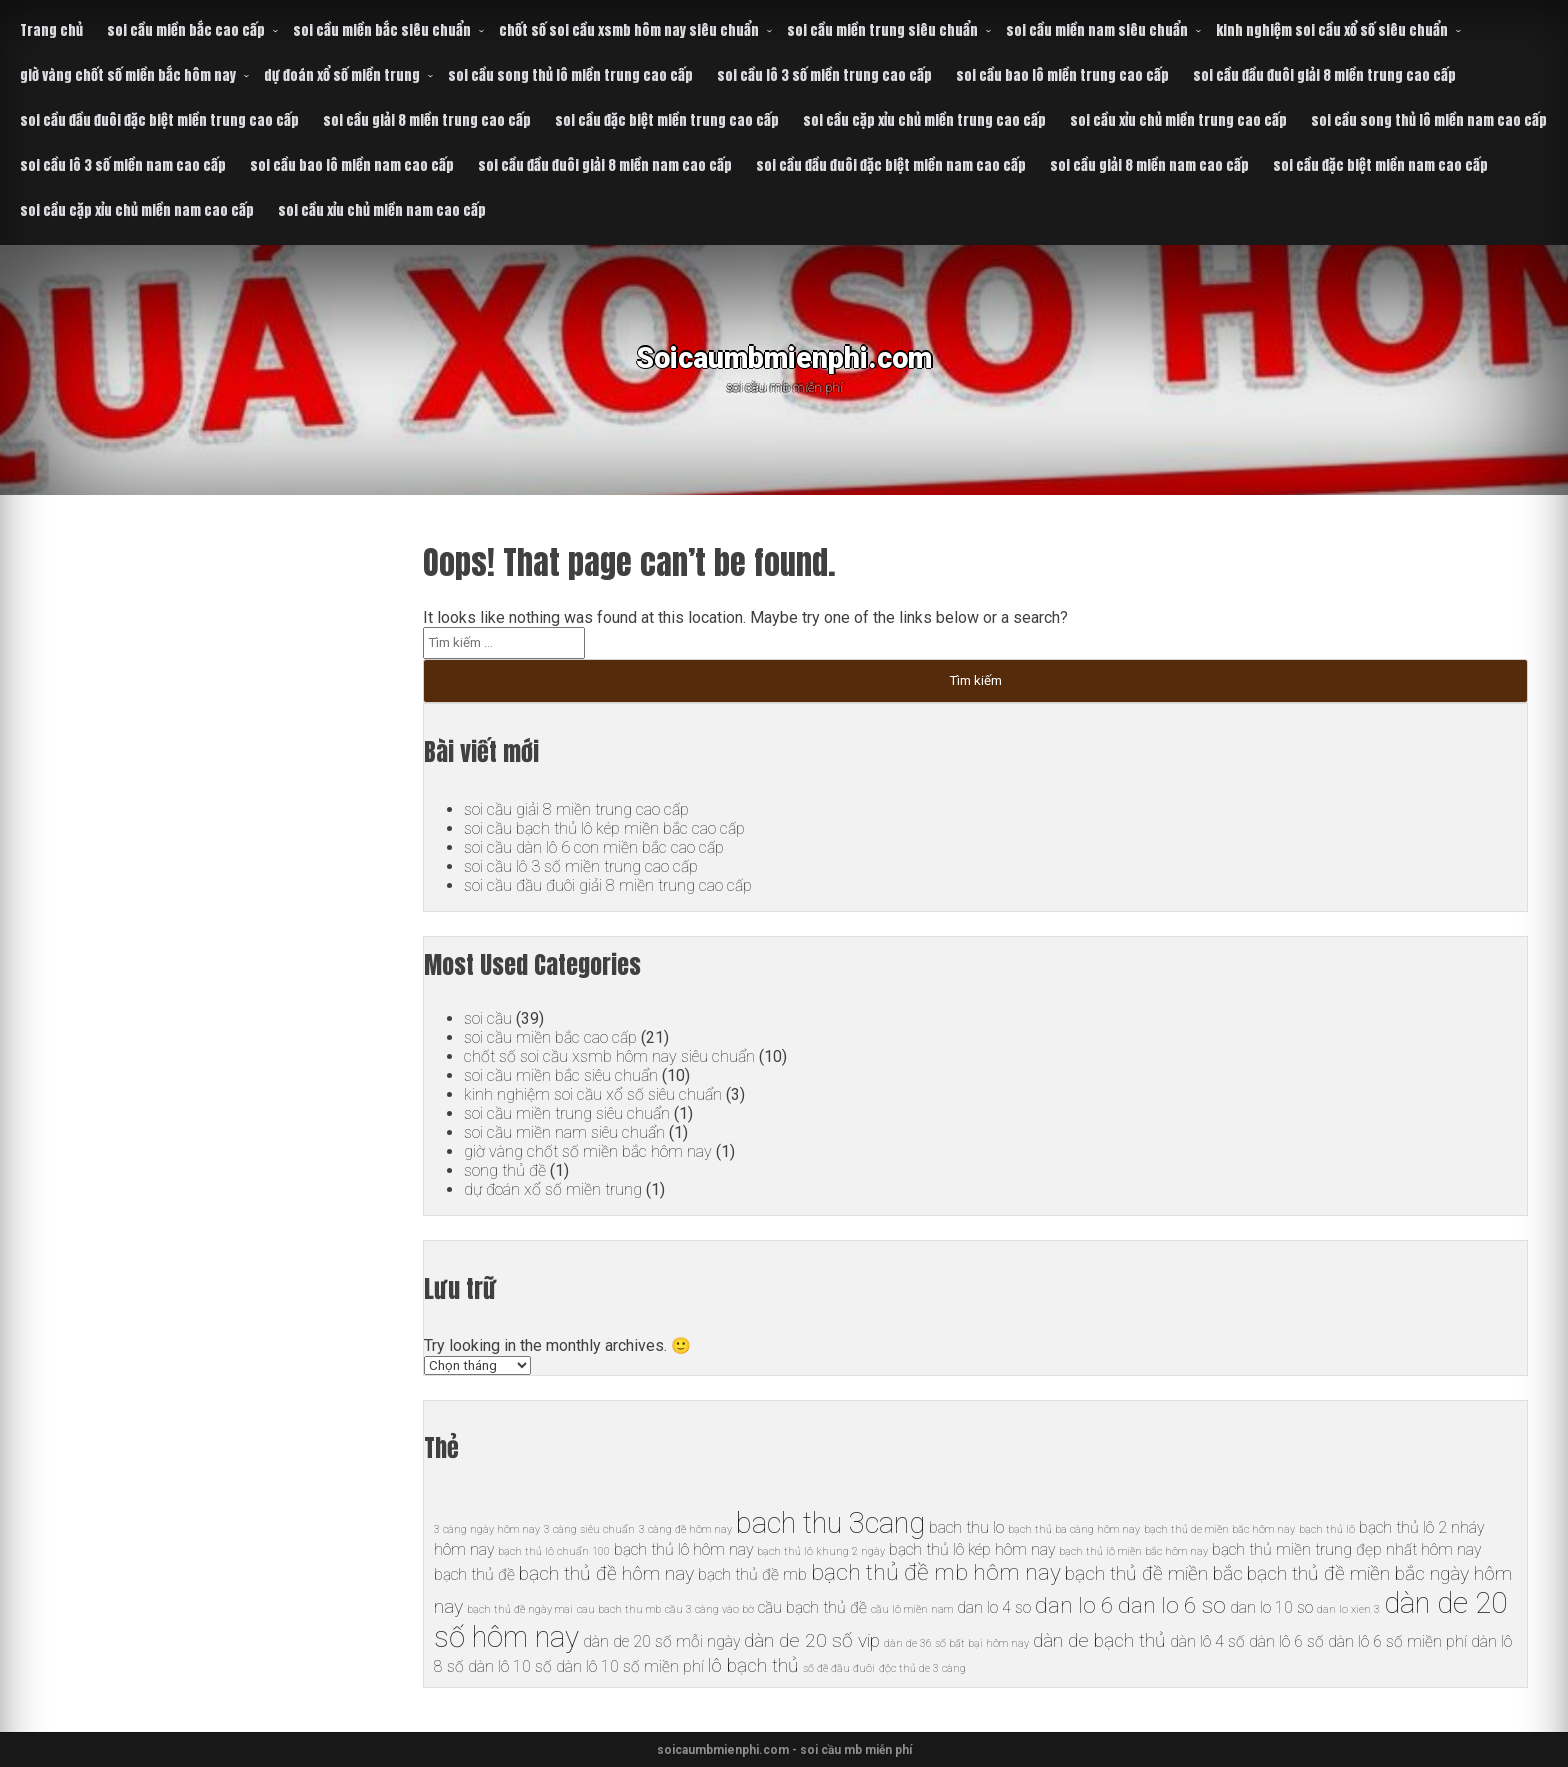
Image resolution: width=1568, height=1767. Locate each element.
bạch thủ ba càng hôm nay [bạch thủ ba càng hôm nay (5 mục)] (1074, 1529)
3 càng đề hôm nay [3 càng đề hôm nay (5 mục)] (685, 1529)
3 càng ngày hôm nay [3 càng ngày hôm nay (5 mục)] (487, 1529)
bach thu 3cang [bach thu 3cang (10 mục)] (830, 1523)
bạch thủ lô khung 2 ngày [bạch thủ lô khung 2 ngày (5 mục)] (821, 1551)
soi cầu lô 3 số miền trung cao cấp (824, 75)
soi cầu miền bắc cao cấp (186, 30)
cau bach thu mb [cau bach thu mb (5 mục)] (619, 1609)
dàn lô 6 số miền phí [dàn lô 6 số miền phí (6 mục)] (1397, 1641)
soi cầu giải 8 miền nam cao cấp (1149, 165)
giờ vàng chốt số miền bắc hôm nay (128, 75)
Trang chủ (51, 30)
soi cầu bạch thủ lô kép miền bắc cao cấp (604, 828)
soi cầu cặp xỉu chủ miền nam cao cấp (137, 210)
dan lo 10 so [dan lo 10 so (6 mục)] (1271, 1607)
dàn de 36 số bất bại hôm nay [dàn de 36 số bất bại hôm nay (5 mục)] (956, 1643)
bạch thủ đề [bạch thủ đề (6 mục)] (474, 1574)
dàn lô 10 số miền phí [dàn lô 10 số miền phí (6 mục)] (630, 1666)
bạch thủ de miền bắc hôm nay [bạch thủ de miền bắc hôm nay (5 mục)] (1219, 1529)
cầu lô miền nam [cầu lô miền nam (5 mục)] (912, 1609)
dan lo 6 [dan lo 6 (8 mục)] (1074, 1605)
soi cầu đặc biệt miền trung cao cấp (667, 120)
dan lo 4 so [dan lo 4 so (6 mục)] (994, 1607)
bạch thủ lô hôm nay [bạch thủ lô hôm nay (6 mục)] (683, 1549)
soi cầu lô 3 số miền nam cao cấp (123, 165)
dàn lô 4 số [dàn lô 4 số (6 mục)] (1207, 1641)
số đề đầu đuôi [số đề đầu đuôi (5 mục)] (839, 1668)
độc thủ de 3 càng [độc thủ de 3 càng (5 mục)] (922, 1668)
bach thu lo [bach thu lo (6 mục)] (966, 1527)
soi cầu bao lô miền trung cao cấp (1062, 75)
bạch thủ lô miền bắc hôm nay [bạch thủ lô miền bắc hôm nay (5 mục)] (1133, 1551)
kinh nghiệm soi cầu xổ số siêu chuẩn (1332, 30)
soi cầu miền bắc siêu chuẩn (382, 30)
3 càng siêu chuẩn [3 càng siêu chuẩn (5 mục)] (589, 1529)
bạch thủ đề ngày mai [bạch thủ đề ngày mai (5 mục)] (520, 1609)
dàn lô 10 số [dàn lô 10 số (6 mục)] (510, 1666)
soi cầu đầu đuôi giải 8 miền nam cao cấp (605, 165)
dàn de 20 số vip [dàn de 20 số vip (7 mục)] (812, 1640)
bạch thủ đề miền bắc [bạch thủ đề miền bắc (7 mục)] (1154, 1573)
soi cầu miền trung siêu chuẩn (882, 30)
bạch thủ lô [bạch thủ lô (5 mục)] (1327, 1529)
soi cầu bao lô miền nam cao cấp (352, 165)
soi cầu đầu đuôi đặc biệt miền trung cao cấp (159, 120)
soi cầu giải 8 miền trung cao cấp (427, 120)
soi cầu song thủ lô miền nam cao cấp (1429, 120)
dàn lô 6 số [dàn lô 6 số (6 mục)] (1286, 1641)
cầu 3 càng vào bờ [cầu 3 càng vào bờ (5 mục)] (709, 1609)
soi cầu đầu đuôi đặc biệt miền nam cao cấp (891, 165)
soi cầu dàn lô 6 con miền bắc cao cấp (594, 847)
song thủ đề (505, 1170)
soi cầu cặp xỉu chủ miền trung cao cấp (924, 120)
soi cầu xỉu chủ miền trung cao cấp (1178, 120)
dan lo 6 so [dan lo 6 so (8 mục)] (1172, 1605)
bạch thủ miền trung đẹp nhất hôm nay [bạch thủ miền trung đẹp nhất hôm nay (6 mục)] (1346, 1549)
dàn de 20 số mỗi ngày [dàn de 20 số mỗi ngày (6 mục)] (661, 1641)
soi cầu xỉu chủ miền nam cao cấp (382, 210)
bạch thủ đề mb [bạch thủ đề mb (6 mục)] (752, 1574)
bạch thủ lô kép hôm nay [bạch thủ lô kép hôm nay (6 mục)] (972, 1549)
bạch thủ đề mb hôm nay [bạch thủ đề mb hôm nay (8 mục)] (936, 1572)
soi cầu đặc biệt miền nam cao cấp (1380, 165)
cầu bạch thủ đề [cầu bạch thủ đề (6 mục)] (812, 1607)
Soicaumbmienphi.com (784, 354)
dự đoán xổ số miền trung (342, 75)
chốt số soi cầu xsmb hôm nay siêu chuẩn (629, 30)
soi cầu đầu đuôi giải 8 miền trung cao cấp (1324, 75)
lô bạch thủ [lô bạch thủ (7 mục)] (753, 1665)
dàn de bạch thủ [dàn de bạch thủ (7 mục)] (1099, 1640)
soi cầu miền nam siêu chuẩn (1097, 30)
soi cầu (488, 1018)
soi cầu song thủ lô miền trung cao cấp (570, 75)
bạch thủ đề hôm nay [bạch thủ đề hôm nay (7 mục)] (606, 1573)
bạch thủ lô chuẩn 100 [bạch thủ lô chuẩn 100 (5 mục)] (554, 1551)
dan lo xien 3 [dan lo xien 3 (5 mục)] (1348, 1609)
